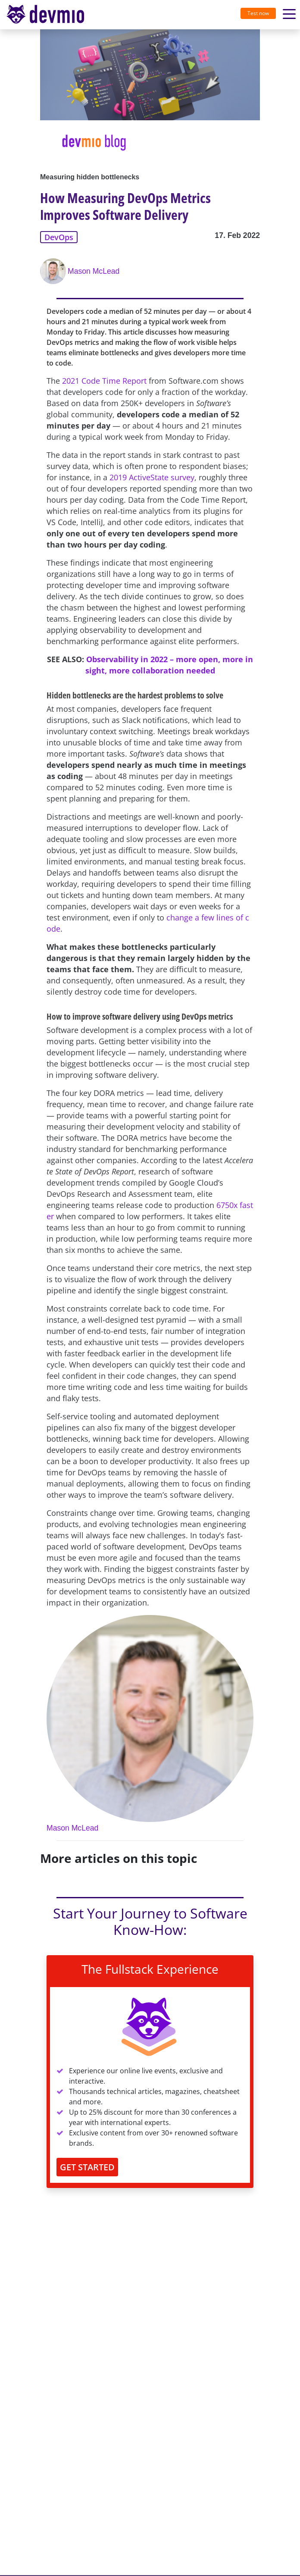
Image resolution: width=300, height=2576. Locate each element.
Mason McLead (93, 271)
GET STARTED (87, 2167)
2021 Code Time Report (104, 381)
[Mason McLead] (54, 271)
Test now (258, 13)
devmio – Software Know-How (45, 14)
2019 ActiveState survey (151, 477)
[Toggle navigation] (48, 14)
